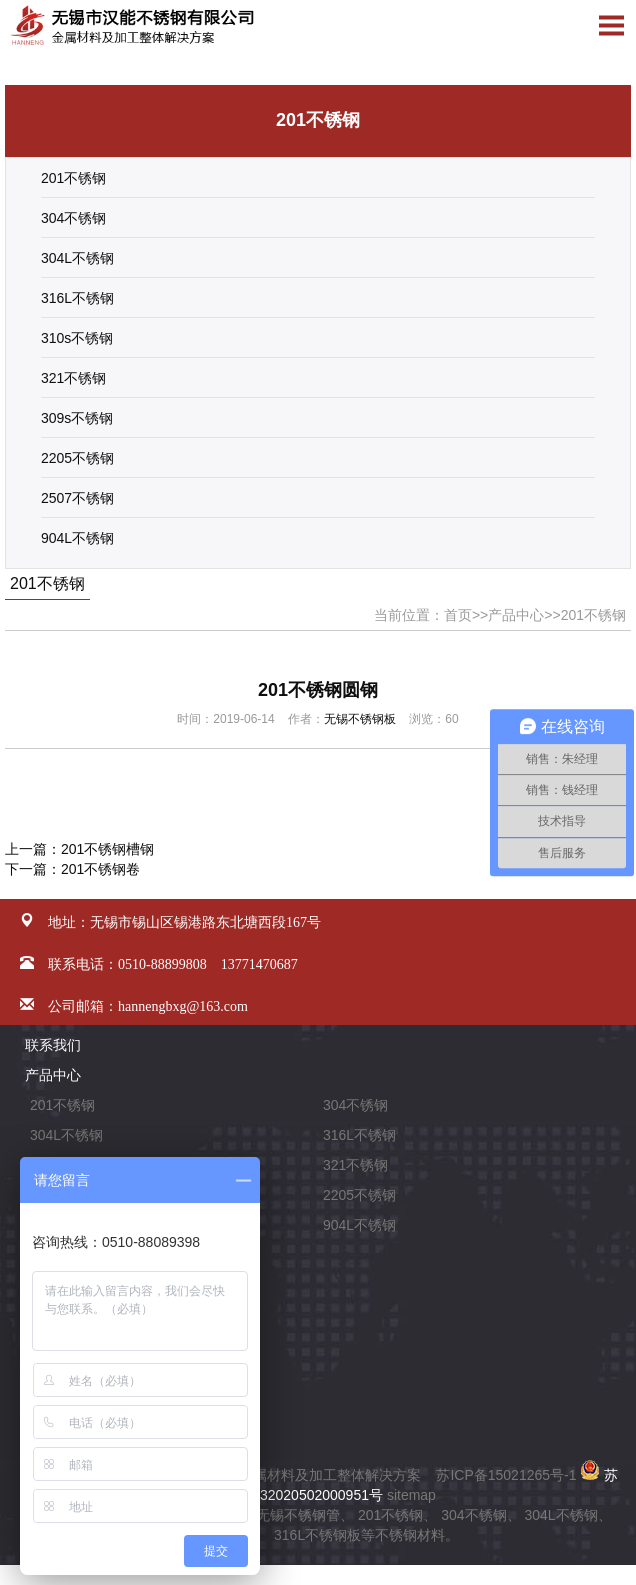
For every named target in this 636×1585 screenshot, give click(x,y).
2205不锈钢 (77, 458)
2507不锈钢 (77, 498)
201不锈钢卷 (100, 869)
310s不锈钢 (77, 338)
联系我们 (53, 1045)
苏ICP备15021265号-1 (506, 1475)
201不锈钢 (73, 178)
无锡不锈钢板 (360, 719)
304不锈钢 (73, 218)
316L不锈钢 (77, 298)
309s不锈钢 (77, 418)
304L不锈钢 (77, 258)
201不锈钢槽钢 (107, 849)
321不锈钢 (73, 378)
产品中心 (516, 615)
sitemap (411, 1495)
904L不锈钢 (77, 538)
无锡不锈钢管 (298, 1515)
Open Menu (611, 25)
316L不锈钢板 (317, 1535)
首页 (458, 615)
